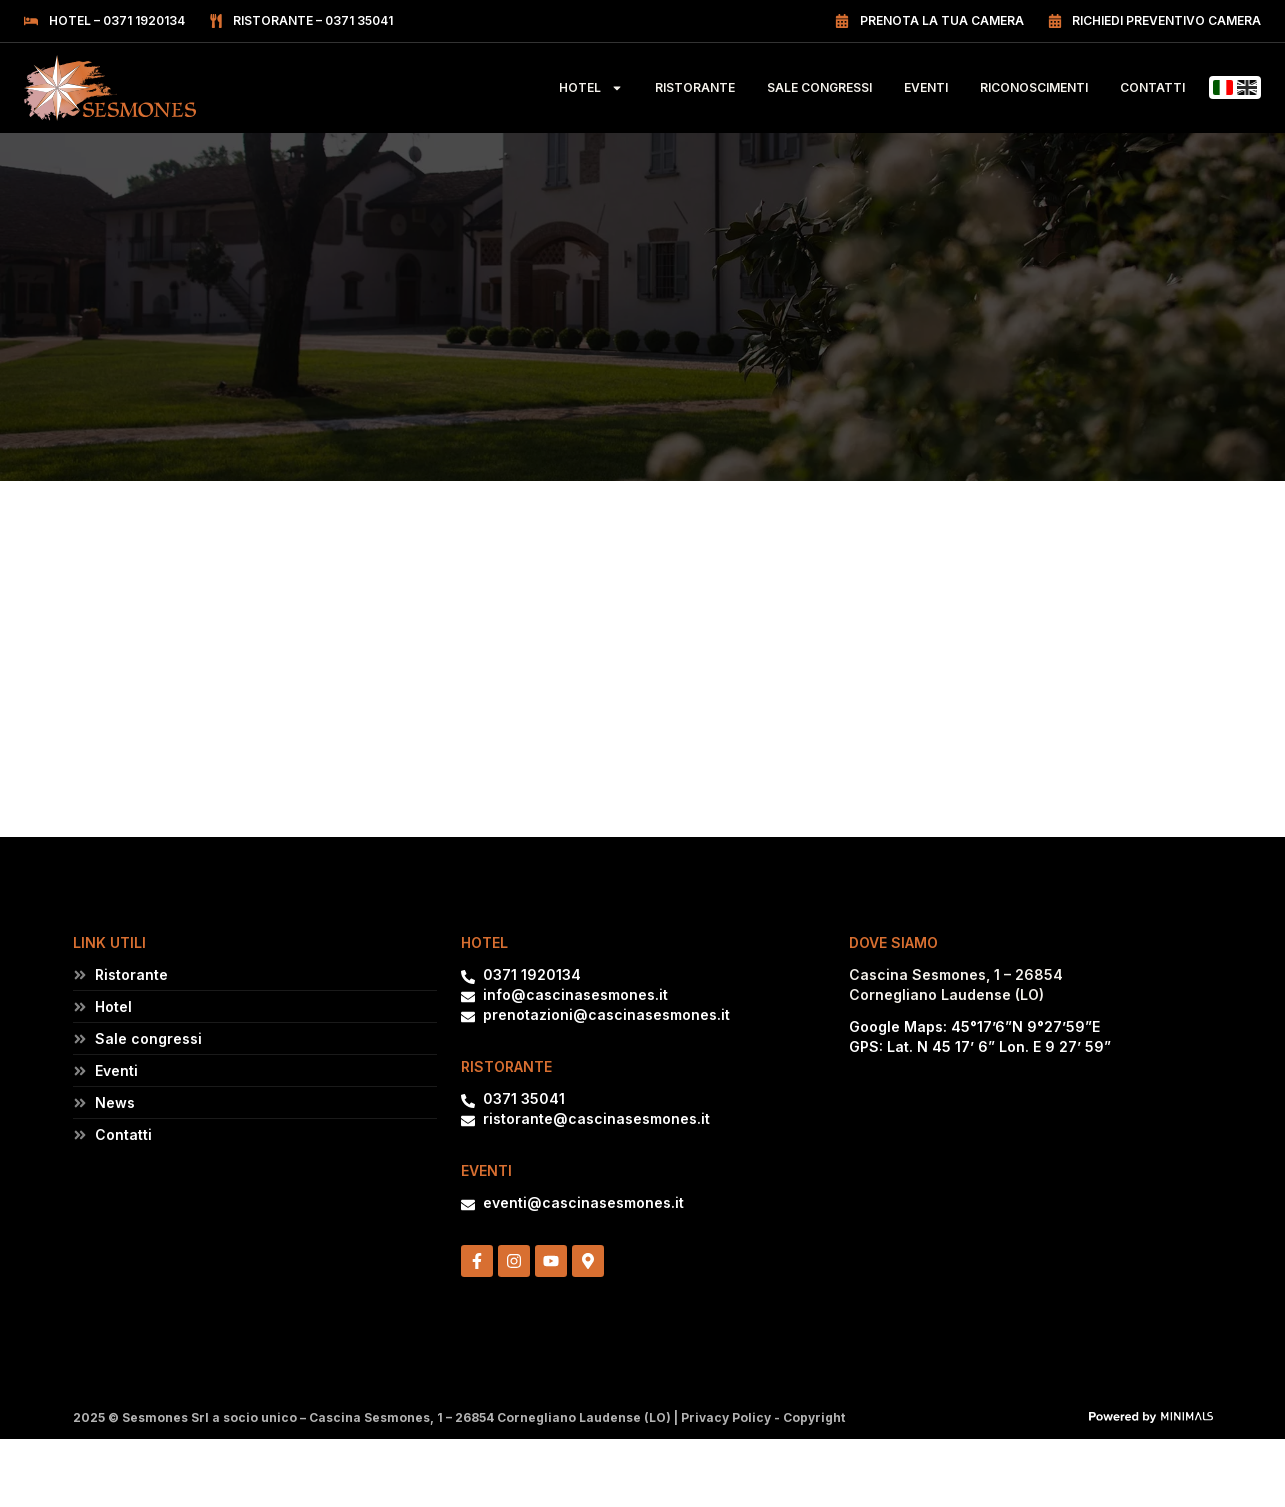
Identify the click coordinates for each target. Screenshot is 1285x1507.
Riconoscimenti (1034, 87)
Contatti (1152, 87)
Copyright (814, 1417)
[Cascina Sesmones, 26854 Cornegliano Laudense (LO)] (1031, 1167)
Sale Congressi (819, 87)
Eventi (926, 87)
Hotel (591, 88)
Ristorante (695, 87)
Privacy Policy (726, 1417)
